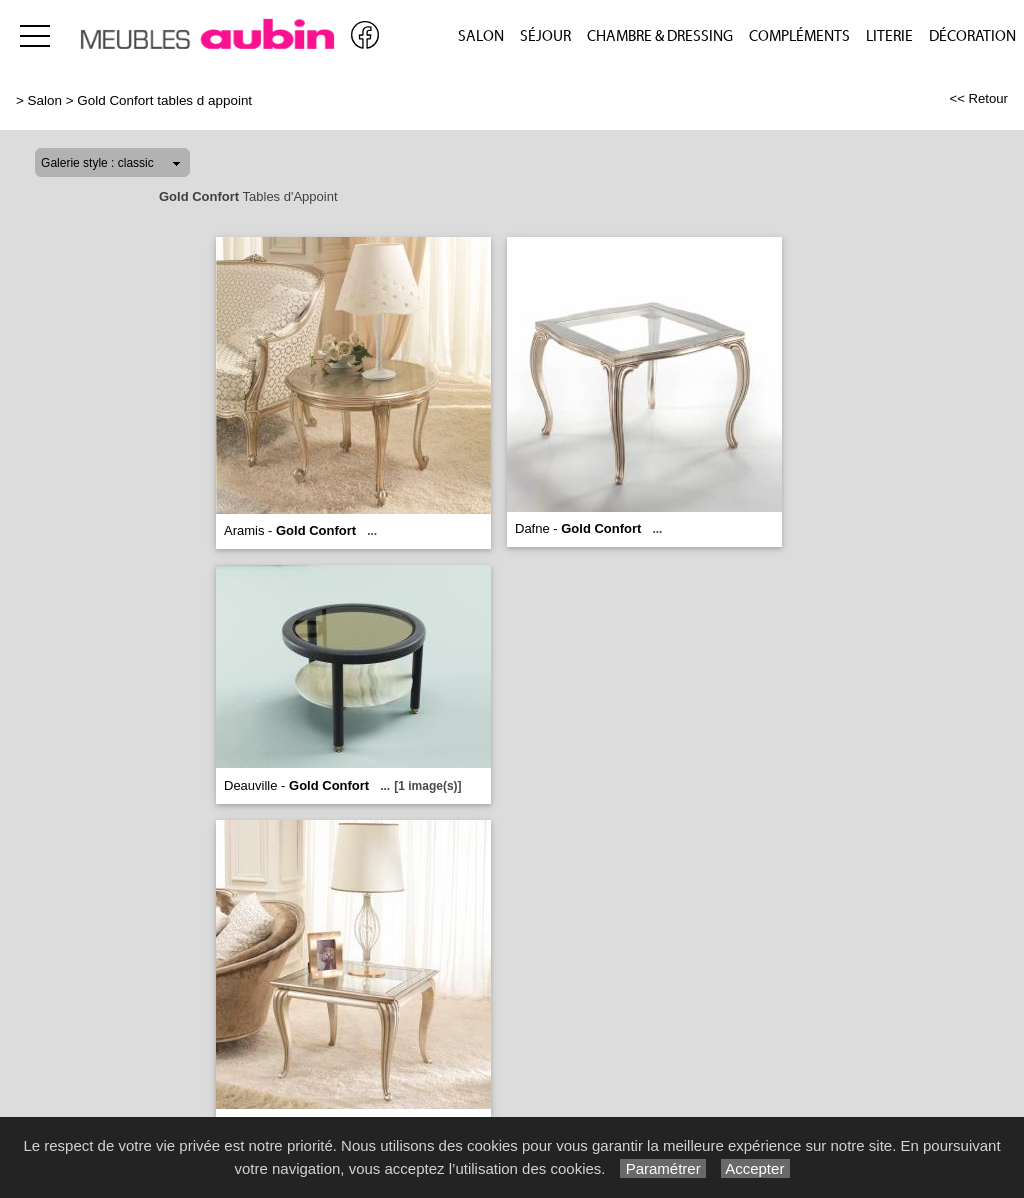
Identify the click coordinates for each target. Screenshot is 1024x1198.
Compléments (799, 36)
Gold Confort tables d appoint (164, 100)
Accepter (755, 1168)
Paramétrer (662, 1168)
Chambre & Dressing (660, 36)
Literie (889, 36)
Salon (481, 36)
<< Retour (978, 98)
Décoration (972, 36)
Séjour (545, 36)
